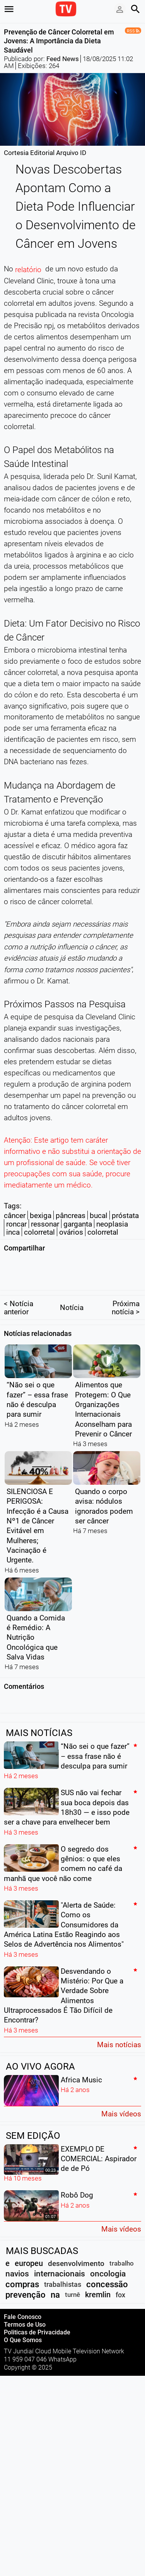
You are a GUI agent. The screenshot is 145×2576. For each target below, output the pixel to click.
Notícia (72, 1292)
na (55, 2279)
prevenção (25, 2279)
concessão (107, 2269)
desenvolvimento (76, 2248)
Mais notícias (119, 2029)
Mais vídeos (121, 2098)
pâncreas (70, 1215)
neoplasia (112, 1224)
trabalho (121, 2248)
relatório (28, 270)
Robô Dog (77, 2179)
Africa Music (81, 2064)
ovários (71, 1232)
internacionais (59, 2258)
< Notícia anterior (18, 1292)
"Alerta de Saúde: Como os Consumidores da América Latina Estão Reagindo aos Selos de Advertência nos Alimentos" (64, 1909)
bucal (98, 1215)
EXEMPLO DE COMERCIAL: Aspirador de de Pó (98, 2143)
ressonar (45, 1224)
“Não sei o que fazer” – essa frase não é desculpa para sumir (95, 1740)
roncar (16, 1224)
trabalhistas (62, 2269)
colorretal (39, 1232)
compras (22, 2269)
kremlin (98, 2279)
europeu (29, 2247)
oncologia (108, 2258)
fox (120, 2279)
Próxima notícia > (126, 1292)
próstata (125, 1215)
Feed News (62, 59)
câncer (15, 1215)
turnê (72, 2279)
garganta (77, 1224)
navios (17, 2258)
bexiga (40, 1215)
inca (13, 1232)
